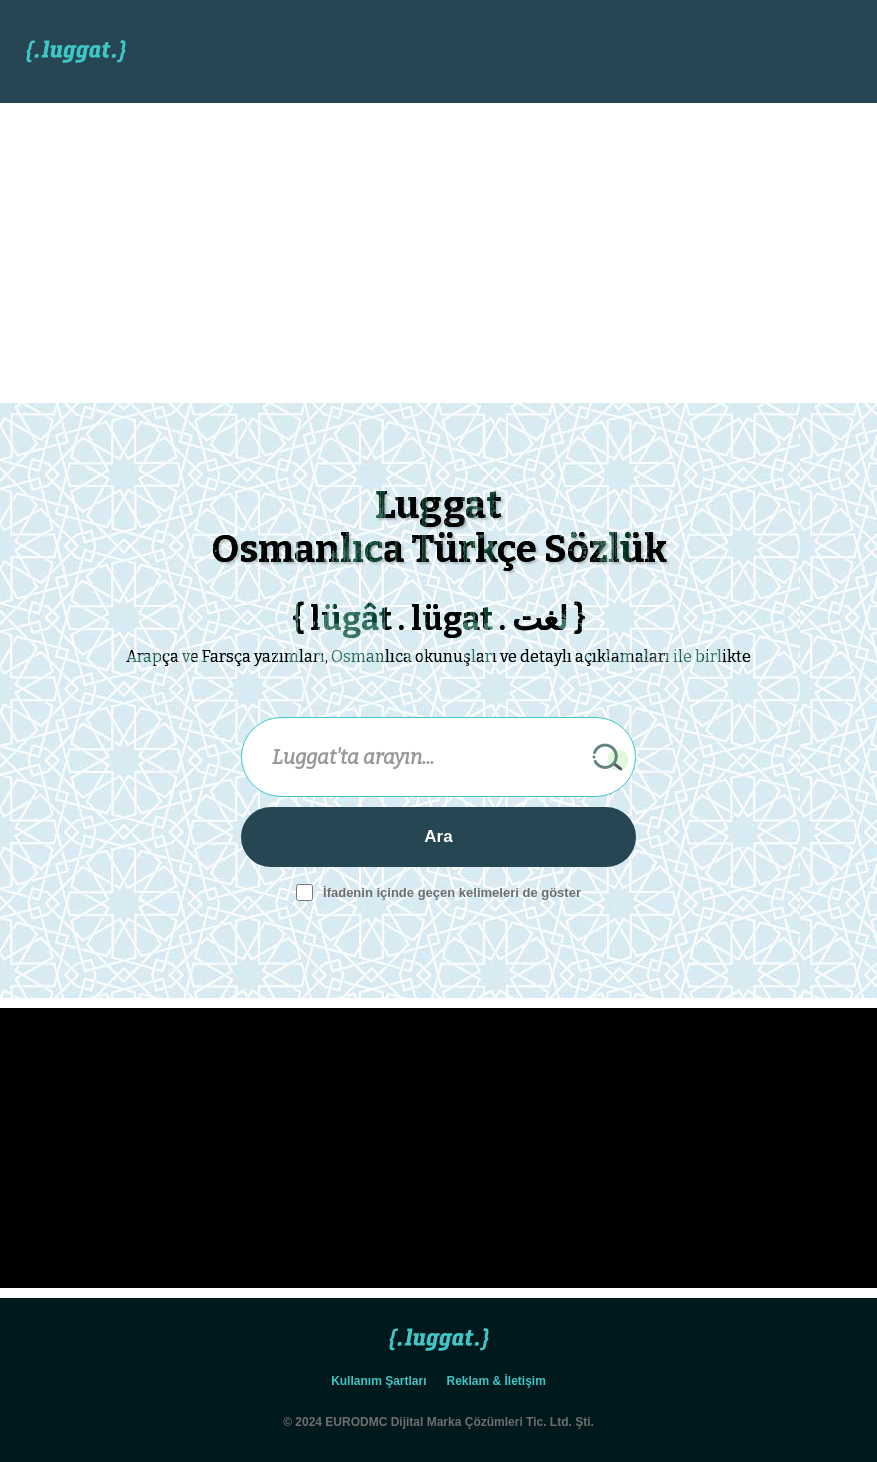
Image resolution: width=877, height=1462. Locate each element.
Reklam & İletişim (496, 1381)
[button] (812, 51)
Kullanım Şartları (378, 1381)
